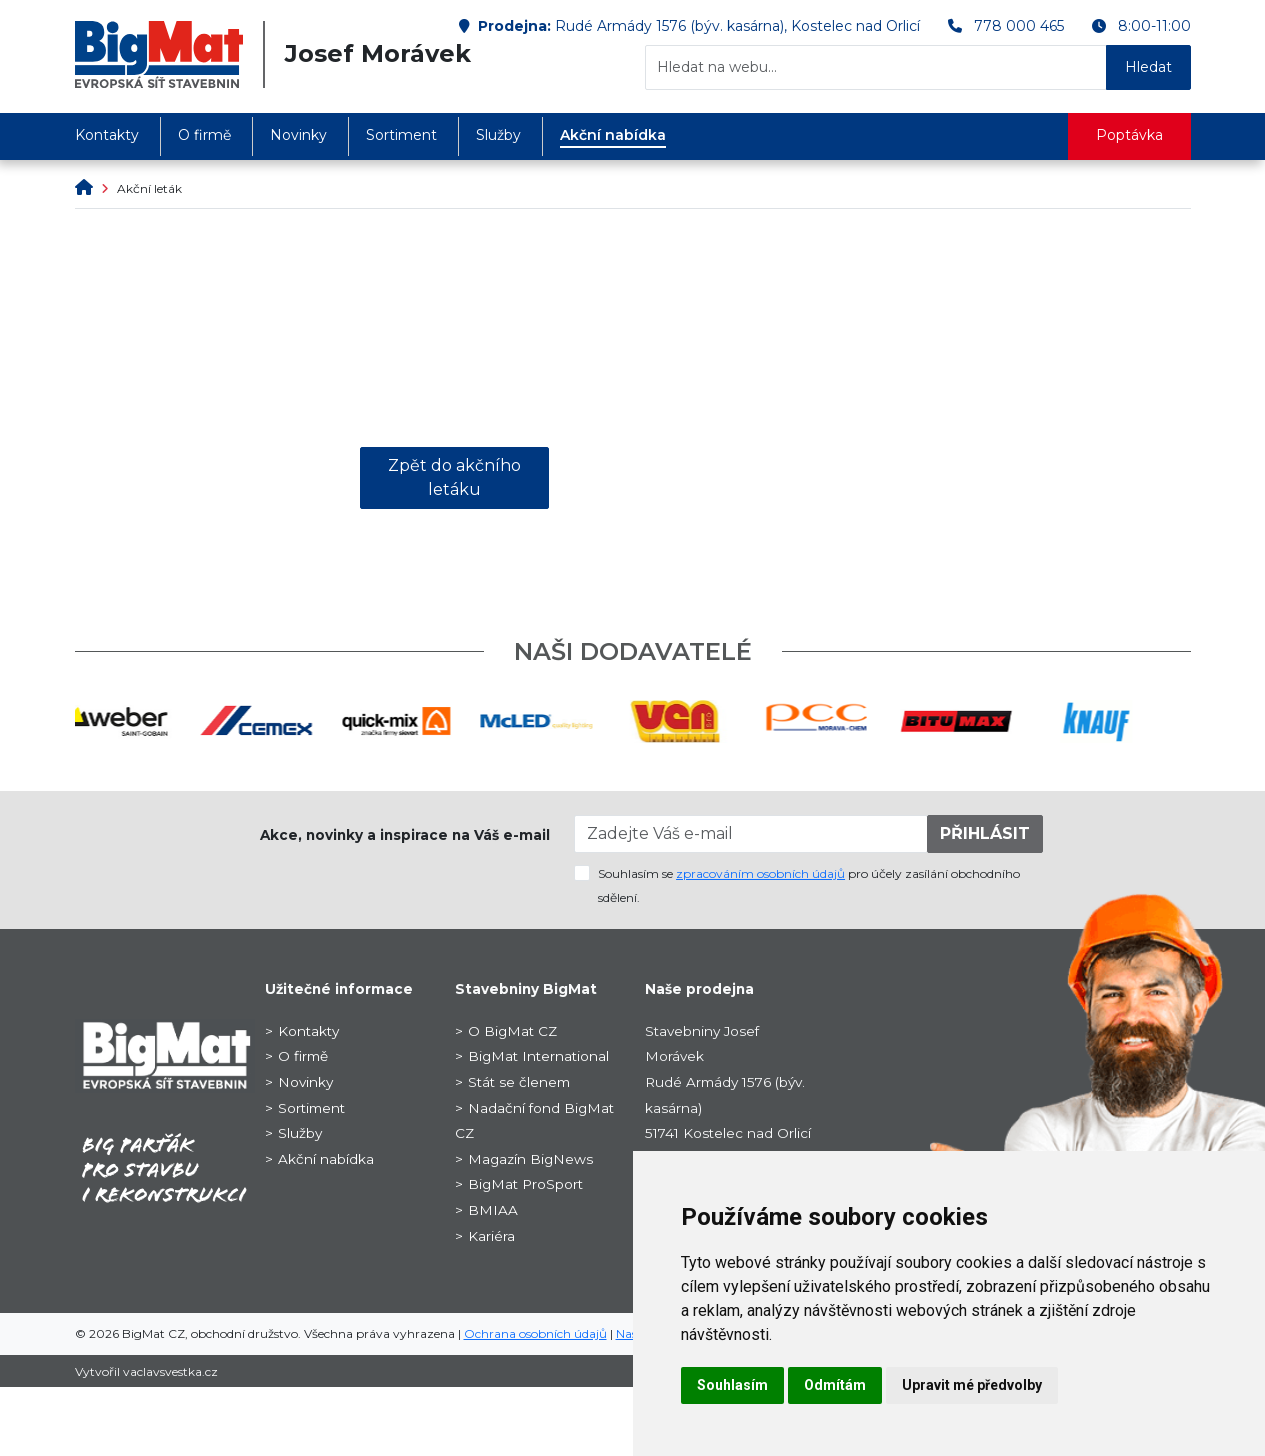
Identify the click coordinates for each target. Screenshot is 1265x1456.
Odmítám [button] (835, 1385)
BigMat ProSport (525, 1184)
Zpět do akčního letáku (454, 477)
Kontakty (107, 135)
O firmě (204, 135)
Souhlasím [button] (732, 1385)
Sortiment (401, 135)
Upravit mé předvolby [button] (972, 1385)
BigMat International (538, 1056)
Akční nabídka (613, 135)
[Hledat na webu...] (876, 67)
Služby (498, 135)
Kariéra (491, 1236)
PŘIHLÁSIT (985, 833)
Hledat (1148, 67)
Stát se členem (519, 1082)
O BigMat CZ (512, 1031)
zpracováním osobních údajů (760, 873)
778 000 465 (1019, 26)
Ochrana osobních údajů (535, 1333)
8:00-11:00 (1154, 26)
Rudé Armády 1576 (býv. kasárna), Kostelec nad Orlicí (737, 26)
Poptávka (1129, 135)
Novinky (298, 135)
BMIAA (493, 1210)
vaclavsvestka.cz (170, 1371)
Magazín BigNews (530, 1159)
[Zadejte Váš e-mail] (751, 834)
